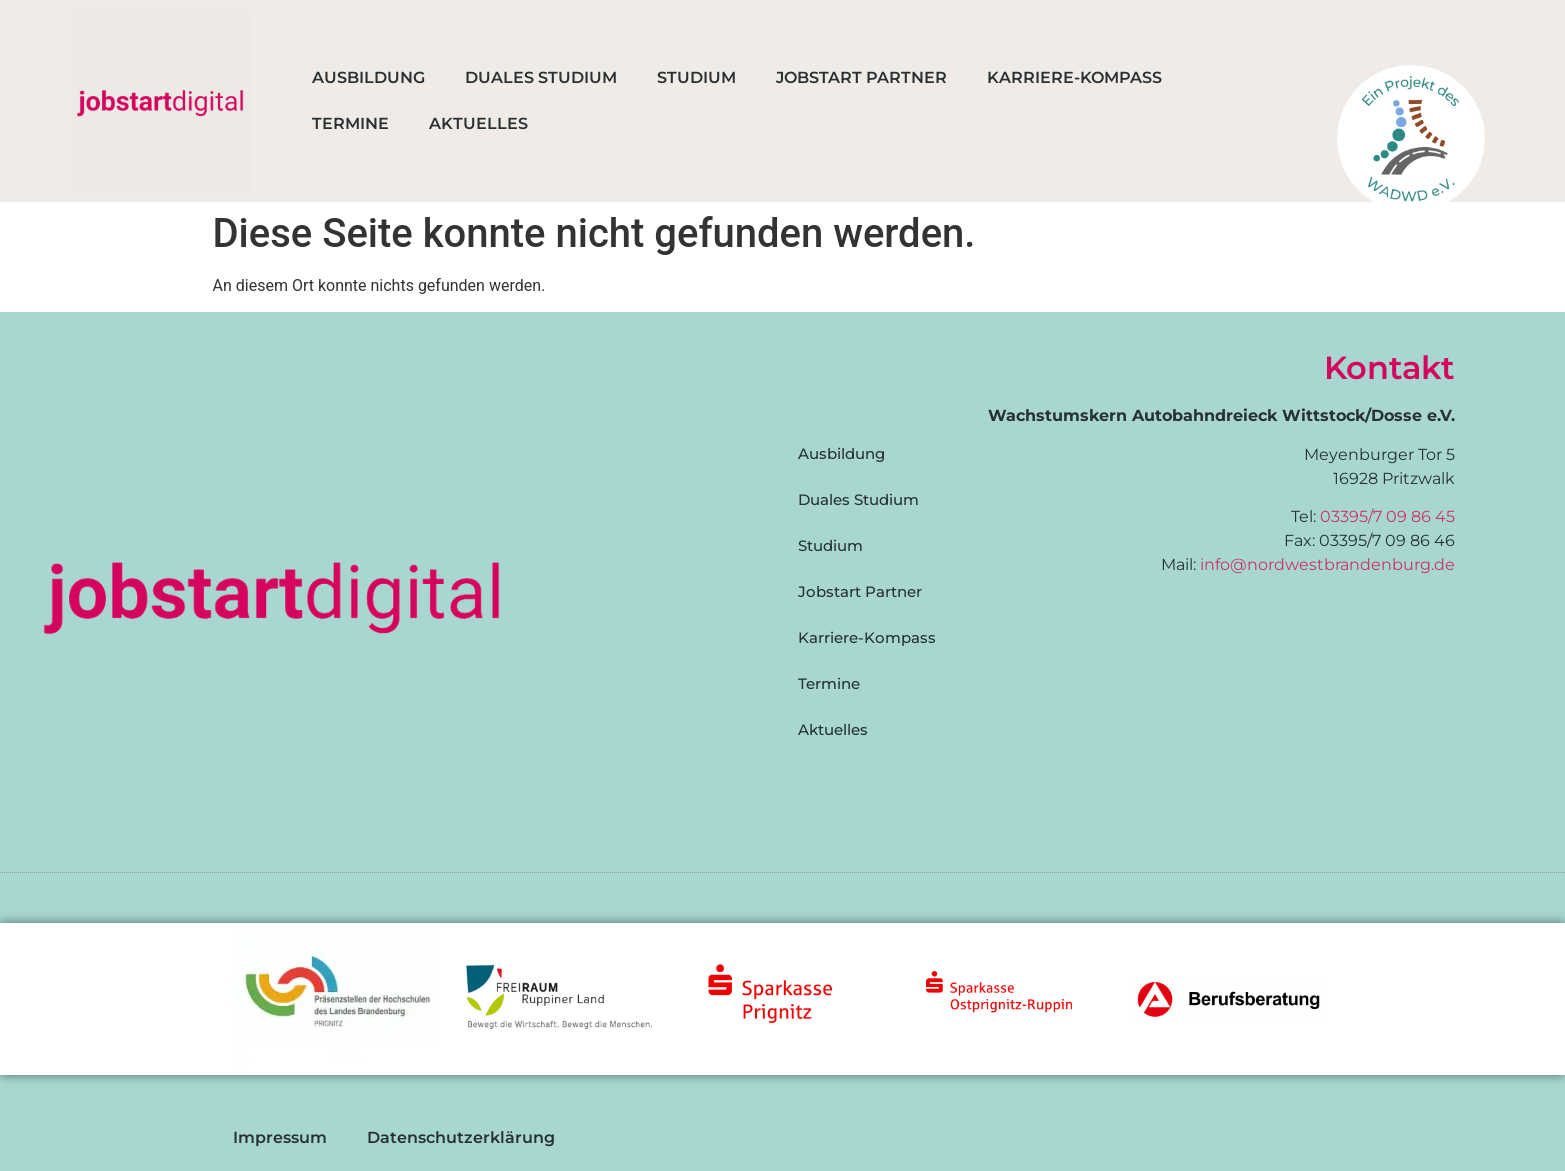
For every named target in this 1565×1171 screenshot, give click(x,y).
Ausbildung (368, 77)
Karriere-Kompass (1074, 77)
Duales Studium (541, 77)
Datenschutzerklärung (461, 1137)
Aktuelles (478, 123)
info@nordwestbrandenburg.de (1327, 564)
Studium (696, 77)
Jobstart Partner (861, 77)
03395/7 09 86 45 (1387, 516)
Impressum (280, 1137)
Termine (350, 123)
